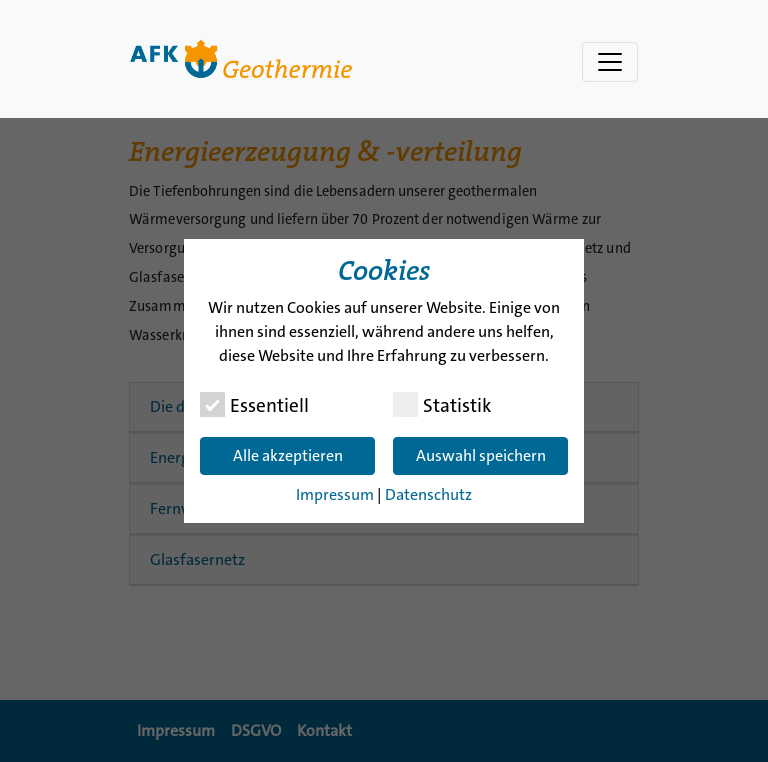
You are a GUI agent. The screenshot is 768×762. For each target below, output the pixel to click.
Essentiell (254, 405)
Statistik (442, 405)
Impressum (335, 494)
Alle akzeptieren (288, 455)
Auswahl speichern (481, 455)
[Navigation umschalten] (610, 62)
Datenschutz (428, 494)
